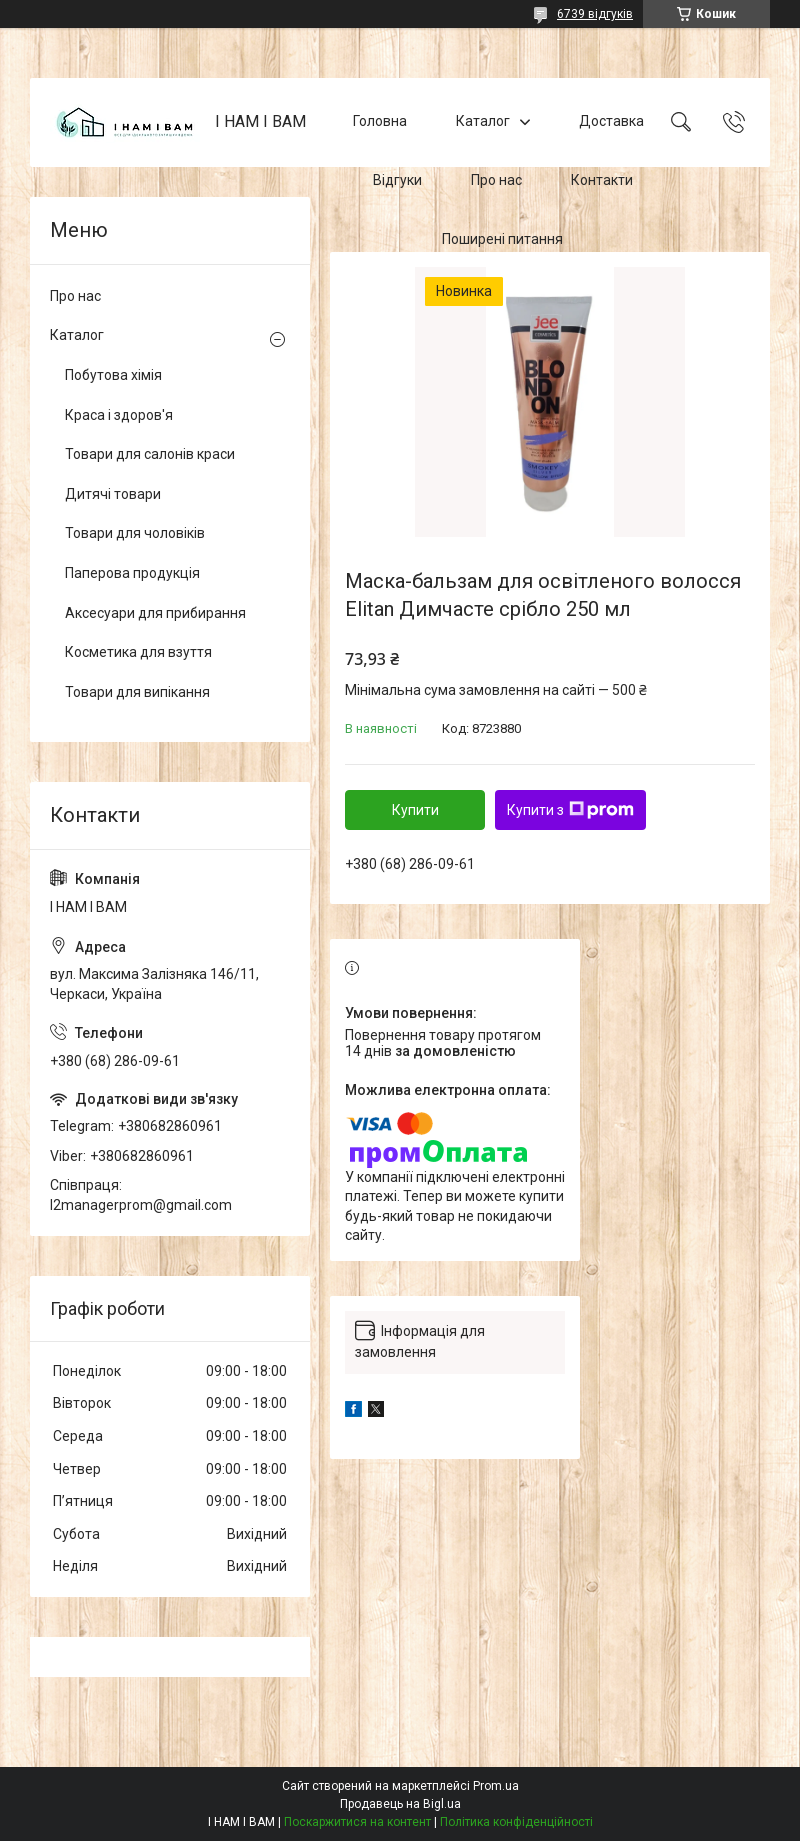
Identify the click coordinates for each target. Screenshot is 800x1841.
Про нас (496, 180)
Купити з (570, 810)
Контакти (602, 180)
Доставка (611, 122)
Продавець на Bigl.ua (400, 1804)
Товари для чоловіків (135, 533)
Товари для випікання (137, 692)
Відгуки (397, 180)
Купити (415, 810)
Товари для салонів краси (150, 454)
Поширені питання (502, 239)
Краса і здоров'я (119, 415)
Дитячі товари (113, 494)
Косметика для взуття (138, 652)
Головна (380, 122)
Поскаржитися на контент (357, 1822)
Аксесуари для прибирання (155, 613)
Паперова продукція (132, 573)
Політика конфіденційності (516, 1822)
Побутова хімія (113, 375)
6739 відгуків (595, 14)
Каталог (483, 122)
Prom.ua (496, 1786)
